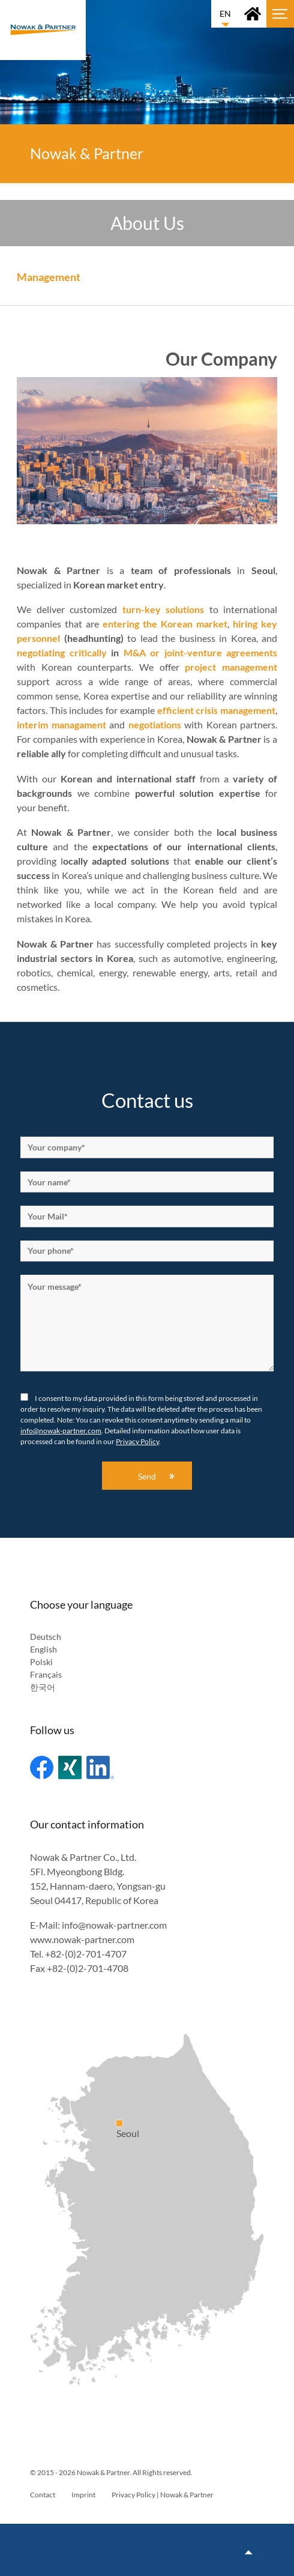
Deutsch (45, 1636)
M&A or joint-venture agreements (201, 652)
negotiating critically (62, 652)
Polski (41, 1662)
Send (147, 1476)
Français (46, 1674)
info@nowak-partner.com (60, 1430)
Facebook (41, 1767)
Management (48, 276)
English (43, 1649)
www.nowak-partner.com (82, 1939)
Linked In (100, 1767)
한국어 (42, 1687)
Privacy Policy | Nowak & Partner (163, 2495)
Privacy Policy (137, 1441)
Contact (42, 2495)
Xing (70, 1767)
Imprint (83, 2495)
